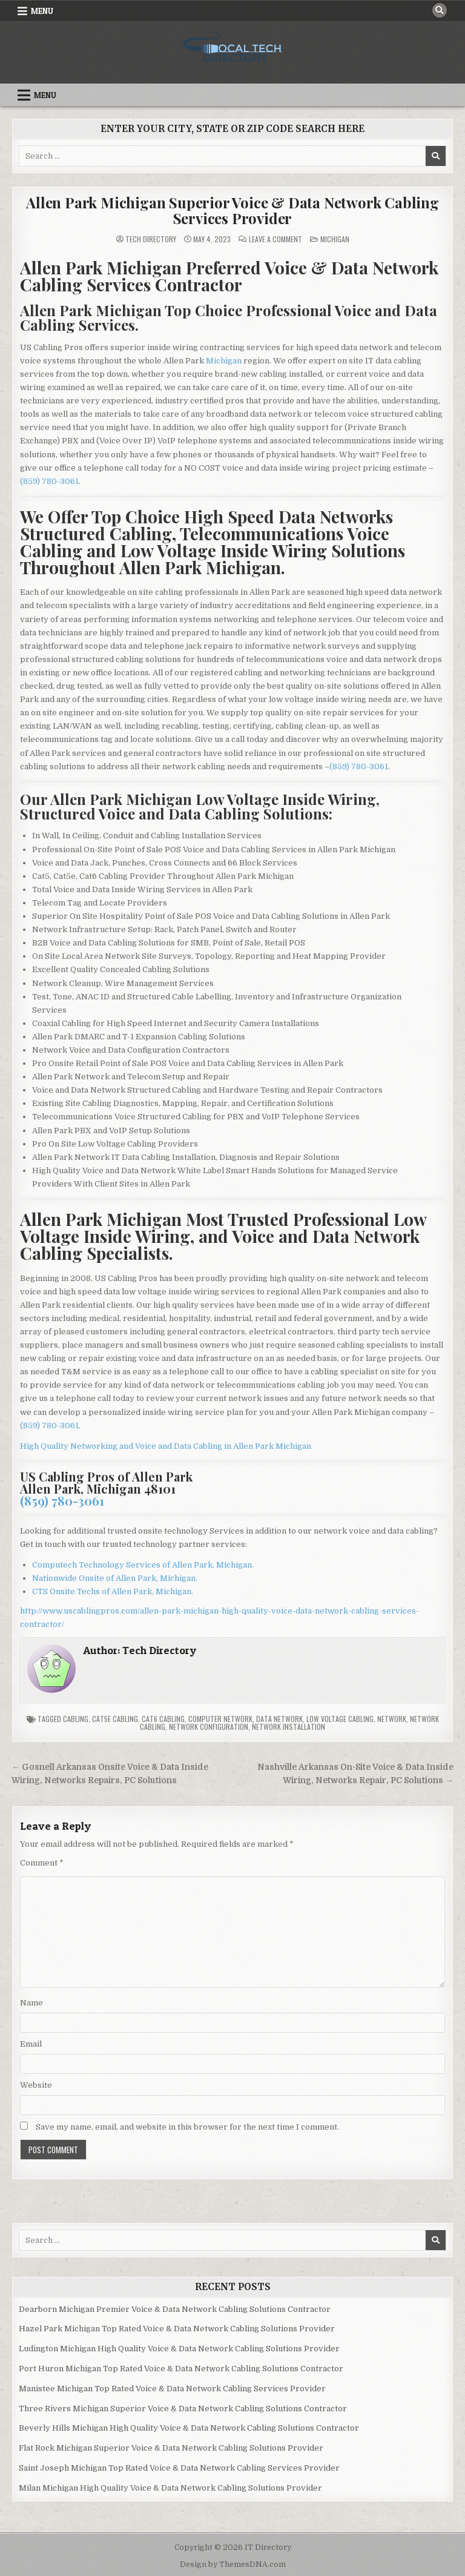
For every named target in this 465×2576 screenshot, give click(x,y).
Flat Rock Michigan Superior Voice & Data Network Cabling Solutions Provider (171, 2447)
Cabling (75, 1718)
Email (31, 2043)
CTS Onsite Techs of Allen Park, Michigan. (112, 1591)
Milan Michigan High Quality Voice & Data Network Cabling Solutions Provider (170, 2487)
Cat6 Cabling (163, 1718)
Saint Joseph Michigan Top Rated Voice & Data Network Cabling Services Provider (179, 2467)
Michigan (334, 239)
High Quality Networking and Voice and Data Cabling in (126, 1446)
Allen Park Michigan (272, 1446)
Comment (42, 1862)
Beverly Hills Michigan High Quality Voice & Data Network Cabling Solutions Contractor (189, 2427)
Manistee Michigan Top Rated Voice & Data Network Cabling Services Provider (172, 2388)
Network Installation (288, 1726)
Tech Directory (150, 239)
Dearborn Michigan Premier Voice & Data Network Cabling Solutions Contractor (175, 2309)
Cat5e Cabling (115, 1718)
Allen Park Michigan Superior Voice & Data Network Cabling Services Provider (232, 210)
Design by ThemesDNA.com (233, 2564)
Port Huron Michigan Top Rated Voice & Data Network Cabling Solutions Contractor (181, 2368)
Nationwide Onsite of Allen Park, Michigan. (114, 1578)
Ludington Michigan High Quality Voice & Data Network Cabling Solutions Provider (179, 2348)
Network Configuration (208, 1726)
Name (31, 2002)
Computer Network (220, 1718)
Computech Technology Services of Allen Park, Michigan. (143, 1564)
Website (36, 2085)
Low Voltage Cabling (340, 1718)
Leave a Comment (275, 239)
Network (391, 1718)
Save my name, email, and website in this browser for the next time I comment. (187, 2126)
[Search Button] (439, 10)
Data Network (279, 1718)
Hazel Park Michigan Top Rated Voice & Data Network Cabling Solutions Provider (177, 2328)
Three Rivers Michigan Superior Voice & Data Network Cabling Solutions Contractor (183, 2408)
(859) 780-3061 (49, 481)
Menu (42, 11)
